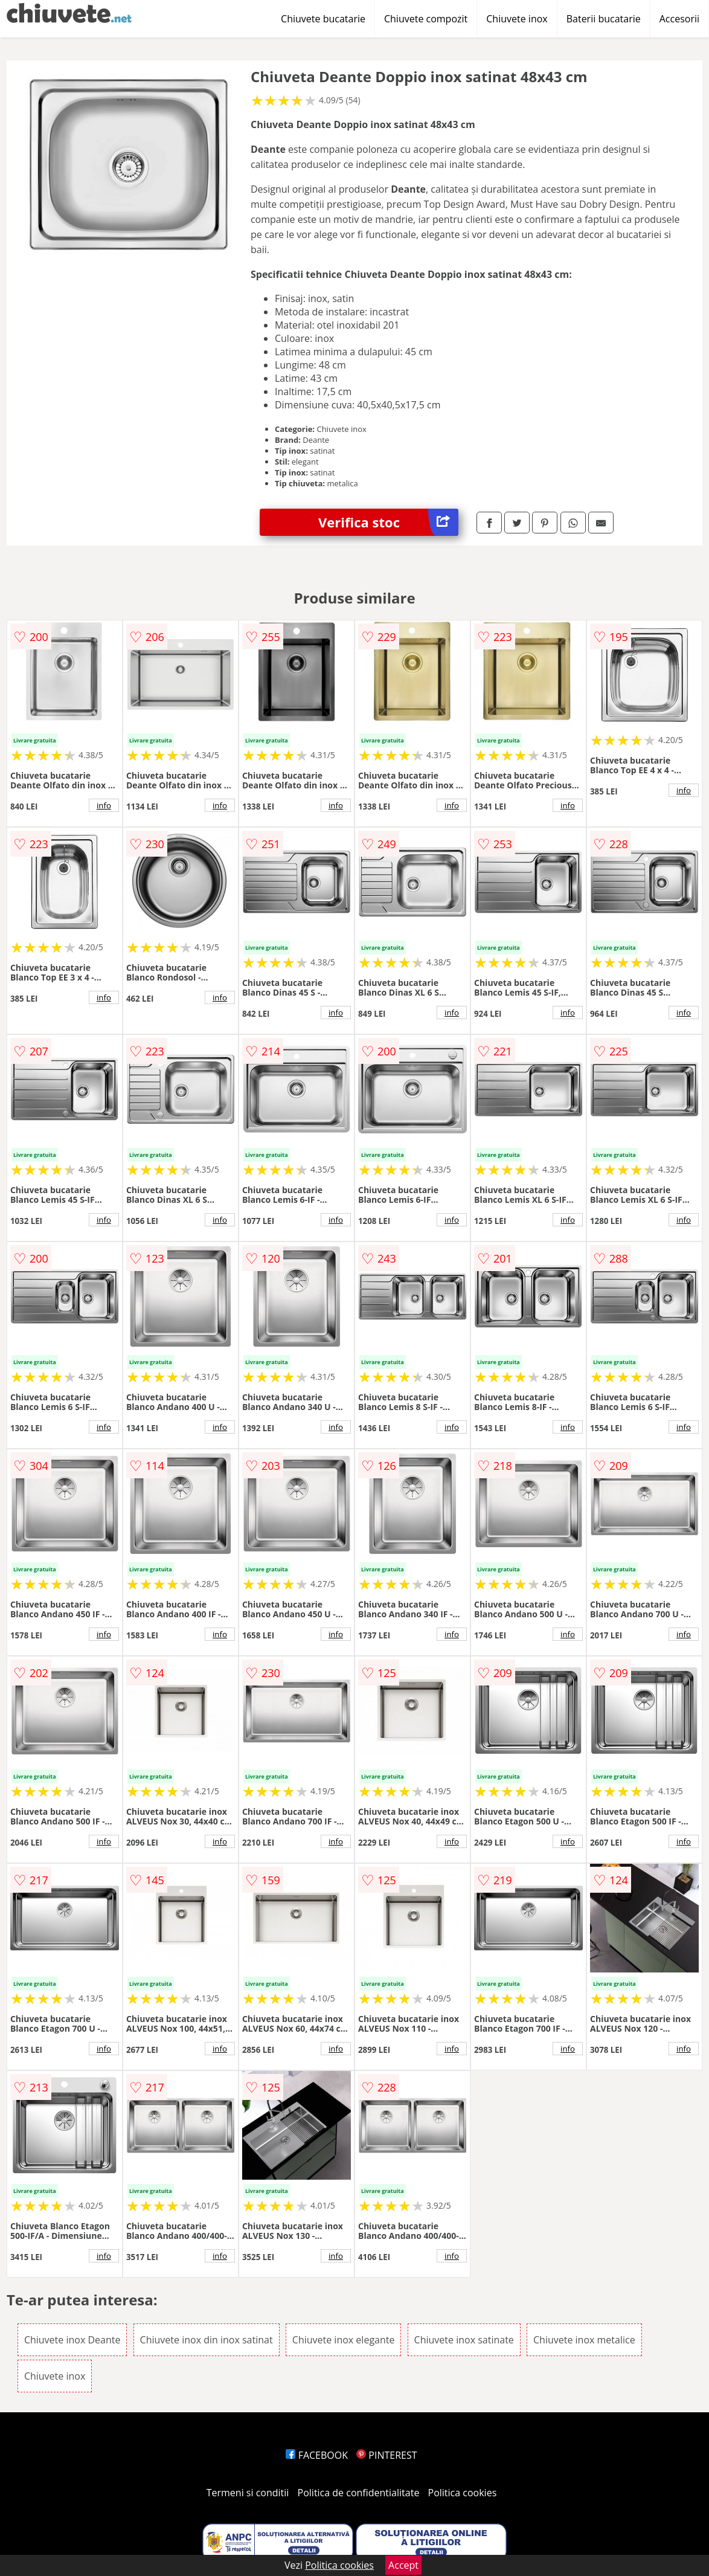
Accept (403, 2565)
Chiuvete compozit (425, 18)
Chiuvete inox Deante (72, 2339)
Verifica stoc (388, 522)
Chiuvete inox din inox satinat (206, 2339)
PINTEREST (386, 2455)
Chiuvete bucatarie (323, 18)
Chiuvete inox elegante (343, 2339)
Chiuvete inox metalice (584, 2339)
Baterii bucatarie (603, 18)
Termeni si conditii (248, 2492)
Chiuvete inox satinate (464, 2339)
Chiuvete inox (516, 18)
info (104, 805)
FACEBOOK (317, 2455)
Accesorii (679, 18)
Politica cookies (462, 2492)
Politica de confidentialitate (359, 2492)
